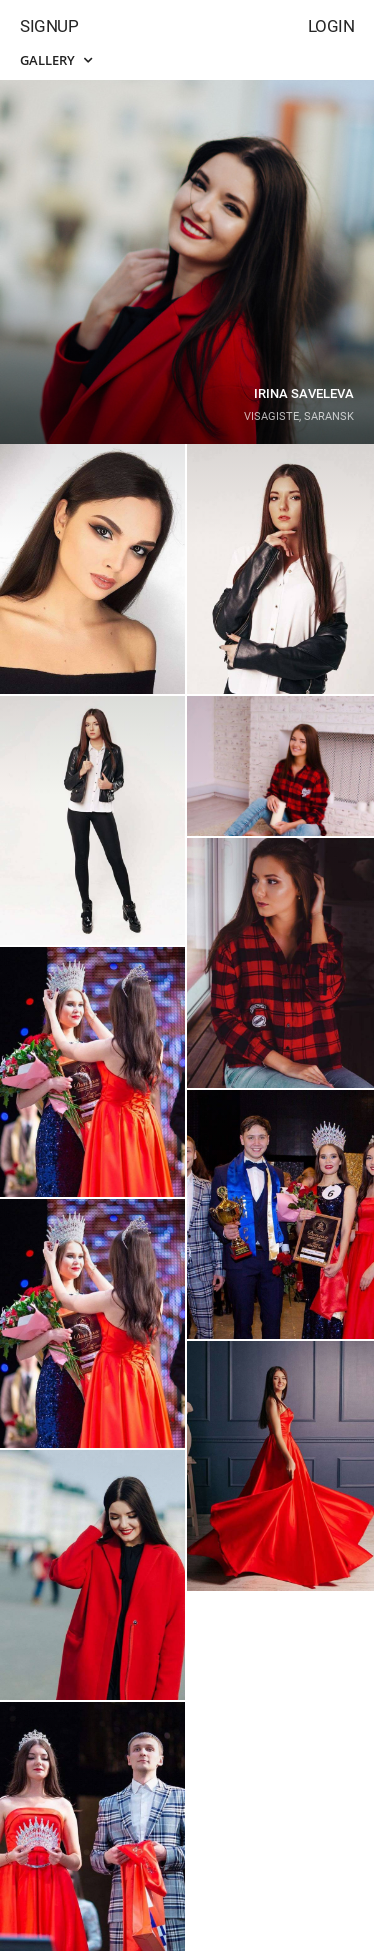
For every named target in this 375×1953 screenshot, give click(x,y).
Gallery (56, 60)
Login (331, 26)
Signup (49, 26)
